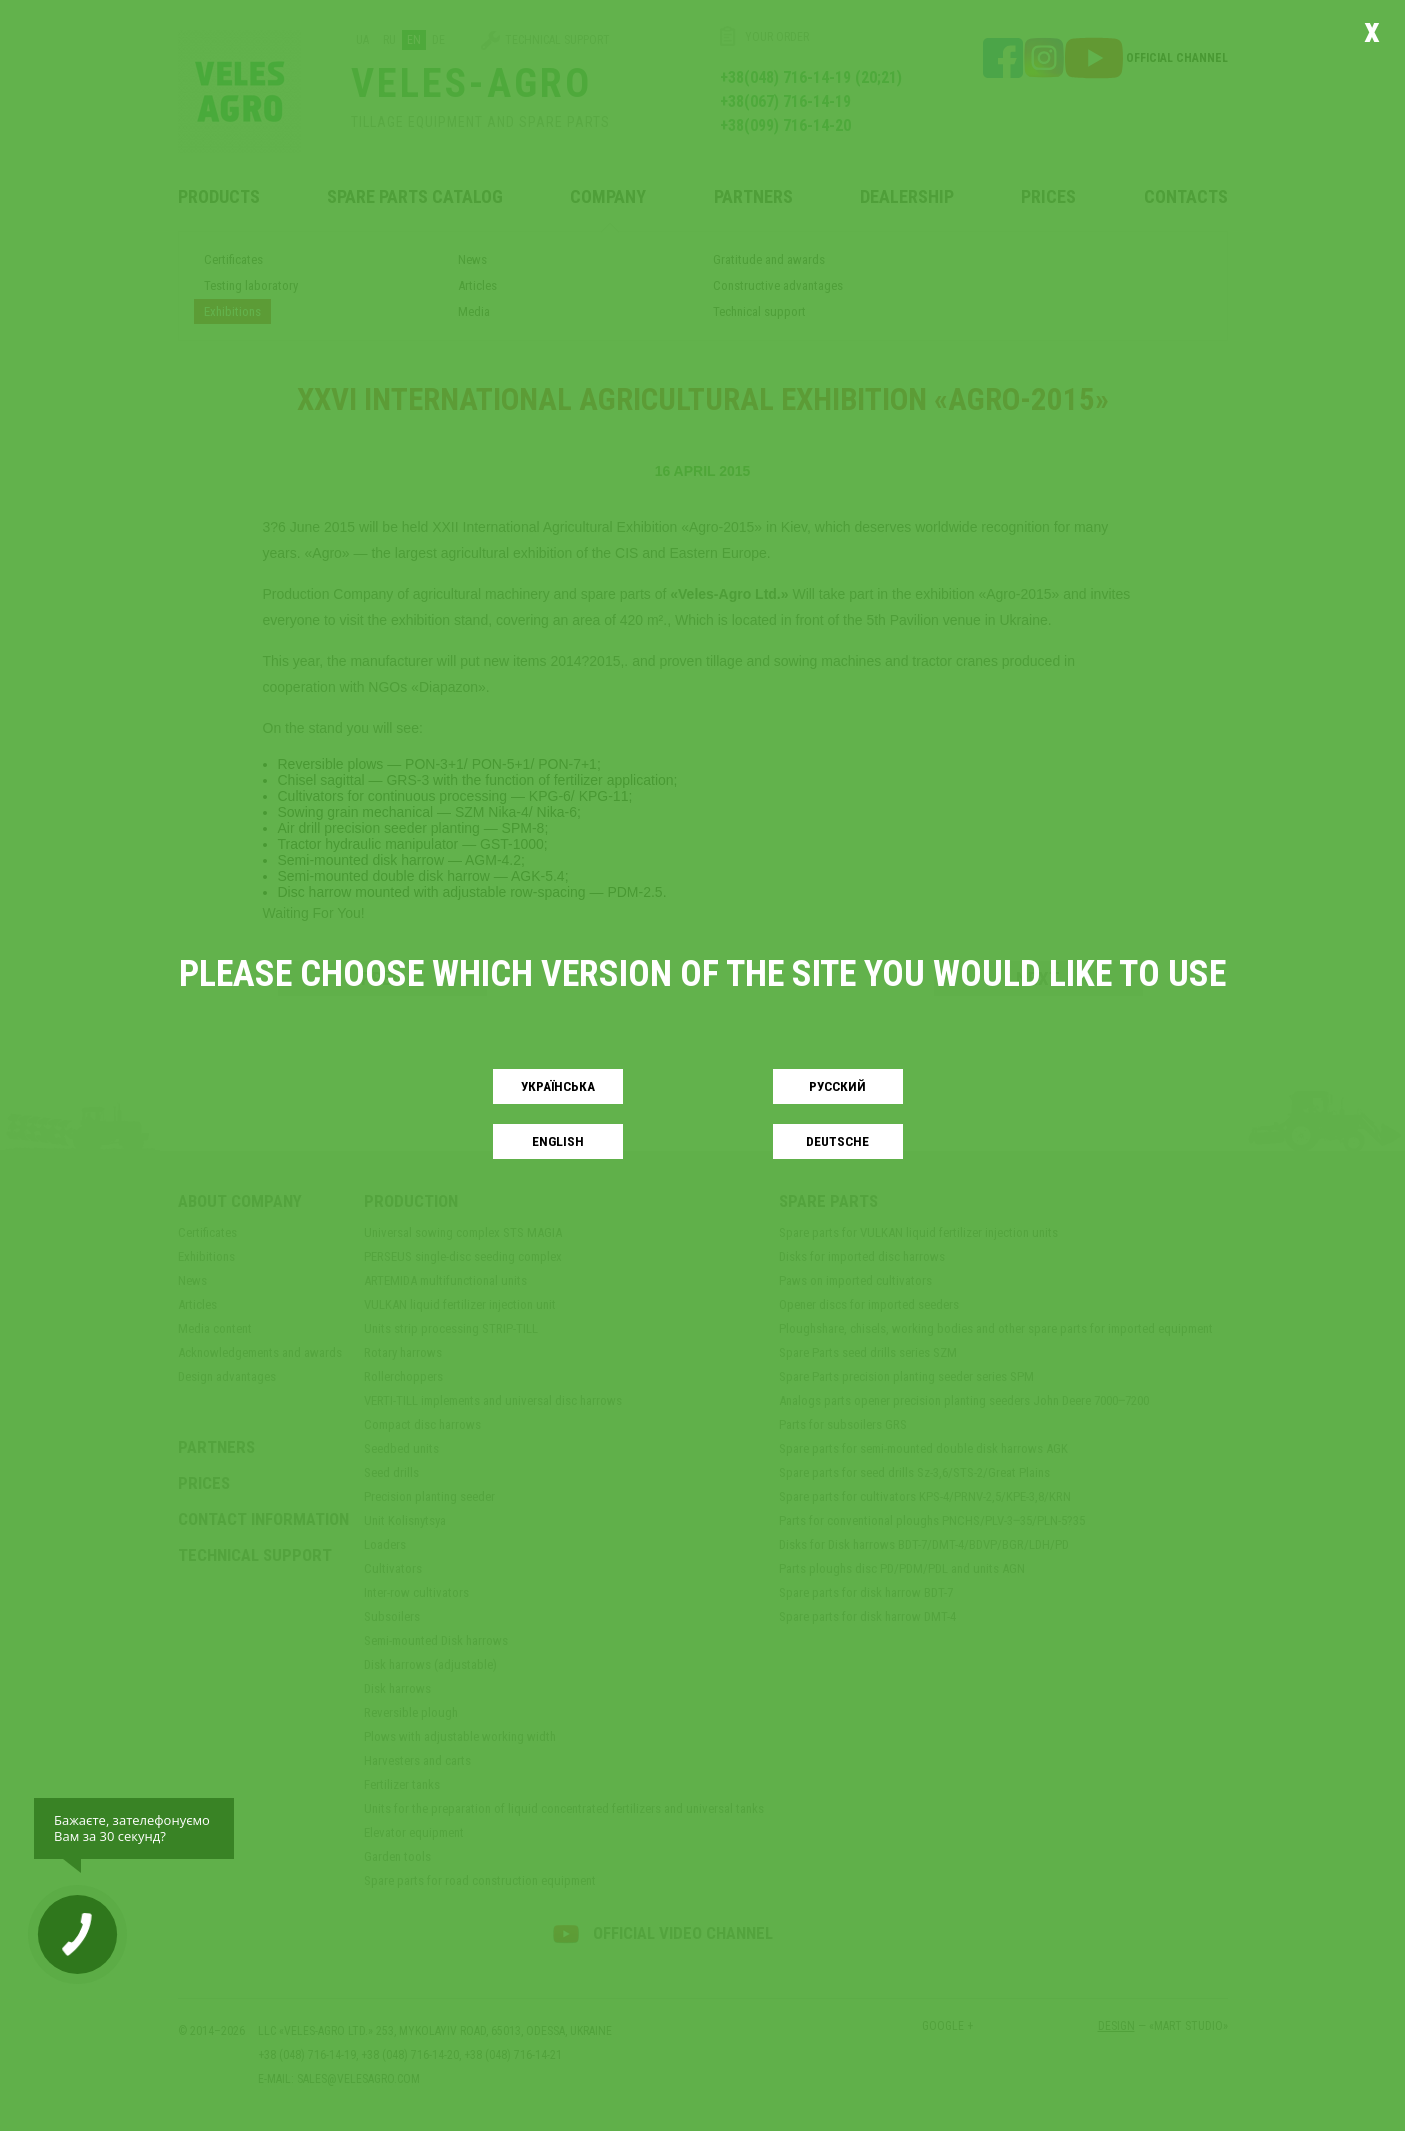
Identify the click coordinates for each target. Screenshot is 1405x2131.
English (558, 1141)
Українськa (558, 1086)
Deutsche (837, 1141)
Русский (837, 1086)
